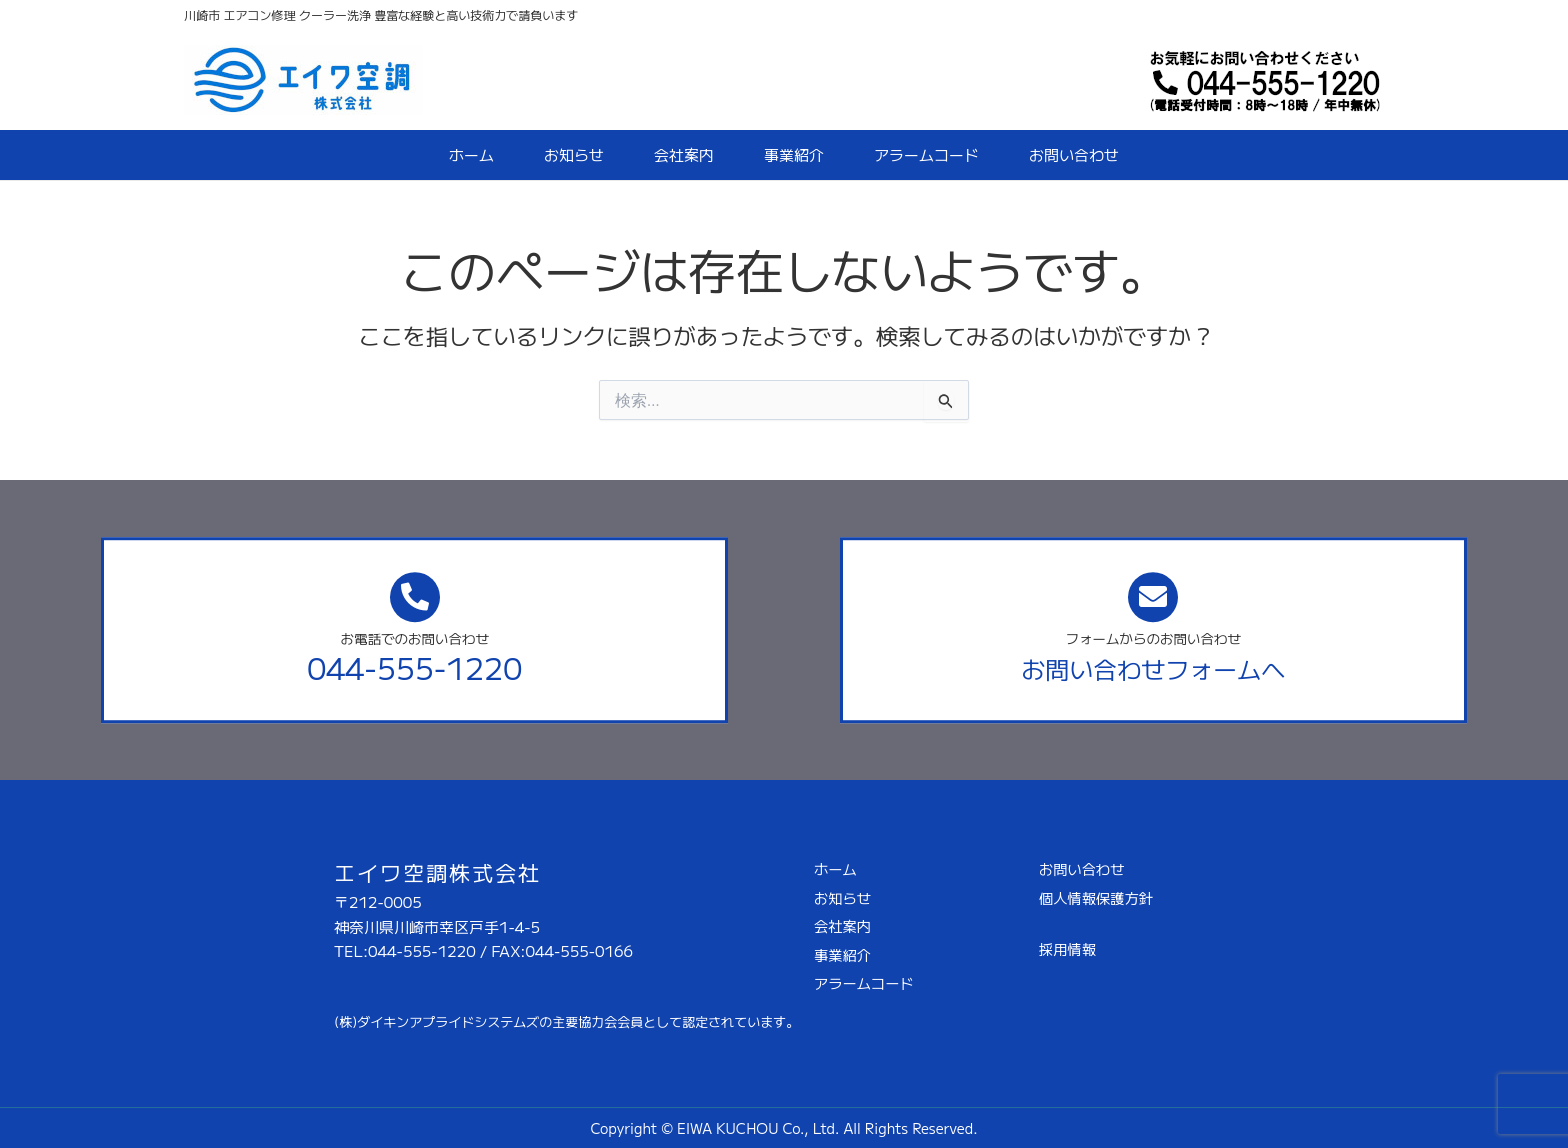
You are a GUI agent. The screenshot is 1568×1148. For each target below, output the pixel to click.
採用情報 (1067, 948)
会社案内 (684, 154)
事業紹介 (794, 154)
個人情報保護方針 (1096, 897)
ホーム (471, 154)
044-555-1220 (414, 667)
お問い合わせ (1074, 154)
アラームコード (926, 154)
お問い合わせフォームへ (1153, 668)
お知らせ (574, 154)
